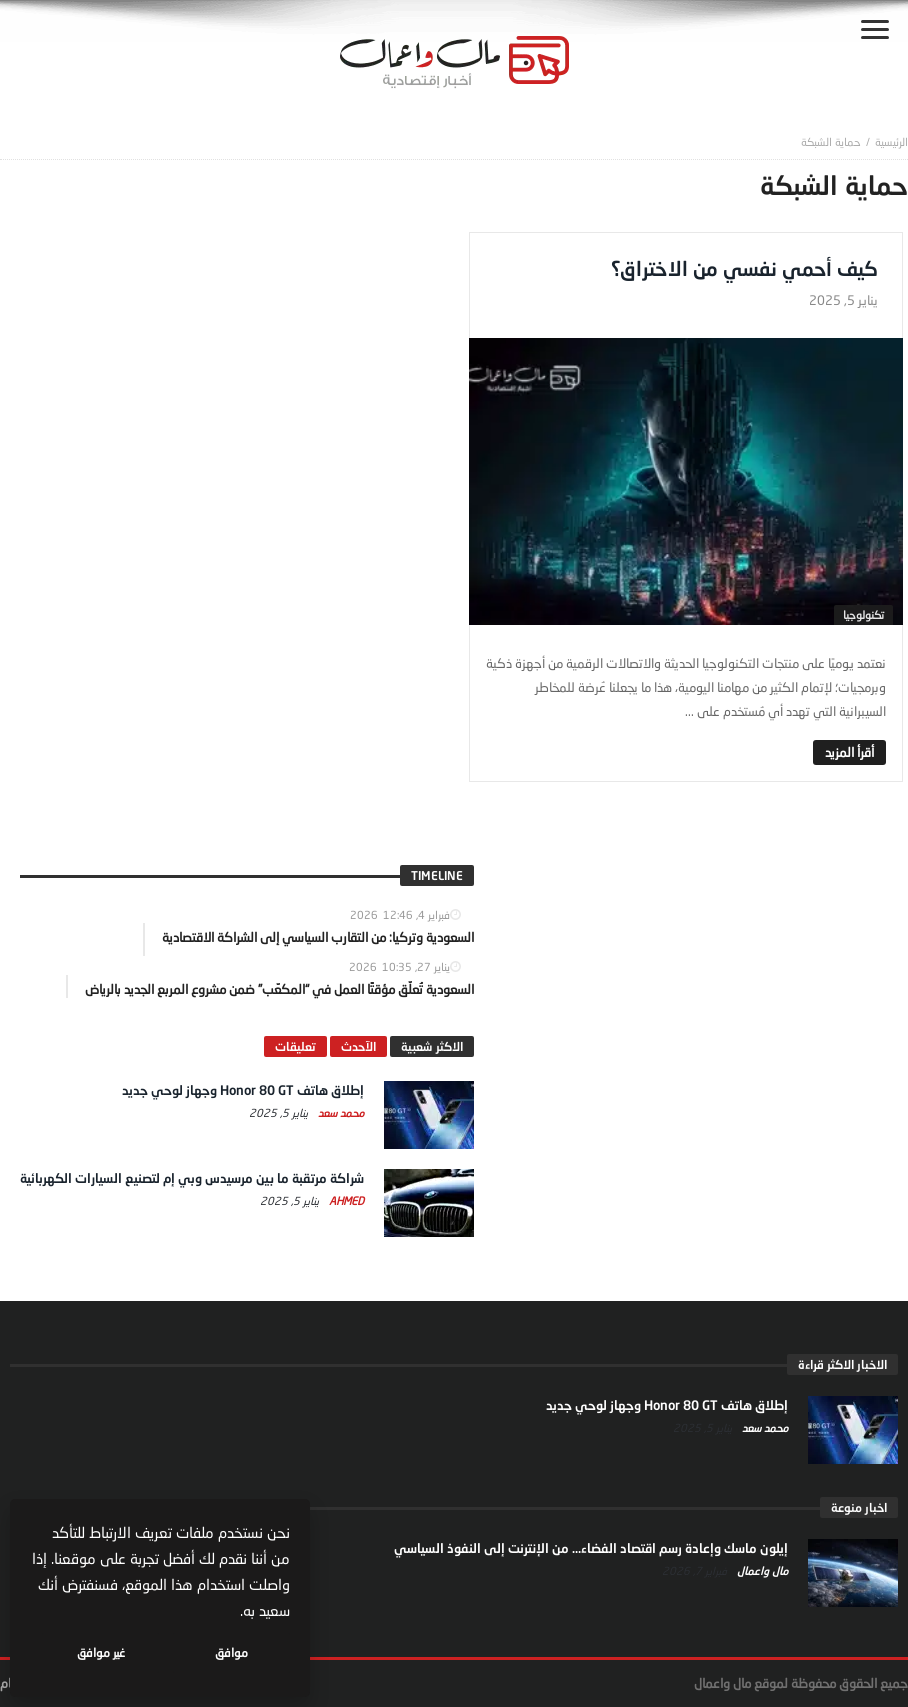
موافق (231, 1652)
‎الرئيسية (891, 141)
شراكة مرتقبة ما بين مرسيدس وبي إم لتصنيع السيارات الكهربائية (192, 1178)
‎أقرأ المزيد (849, 752)
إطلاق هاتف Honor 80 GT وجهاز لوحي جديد (243, 1090)
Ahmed (345, 1200)
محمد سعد (339, 1112)
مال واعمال (761, 1570)
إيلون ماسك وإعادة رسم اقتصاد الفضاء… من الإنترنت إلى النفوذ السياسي (591, 1548)
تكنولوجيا (863, 614)
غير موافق (101, 1652)
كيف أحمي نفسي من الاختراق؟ (744, 268)
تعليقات (295, 1046)
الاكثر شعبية (432, 1046)
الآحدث (358, 1046)
